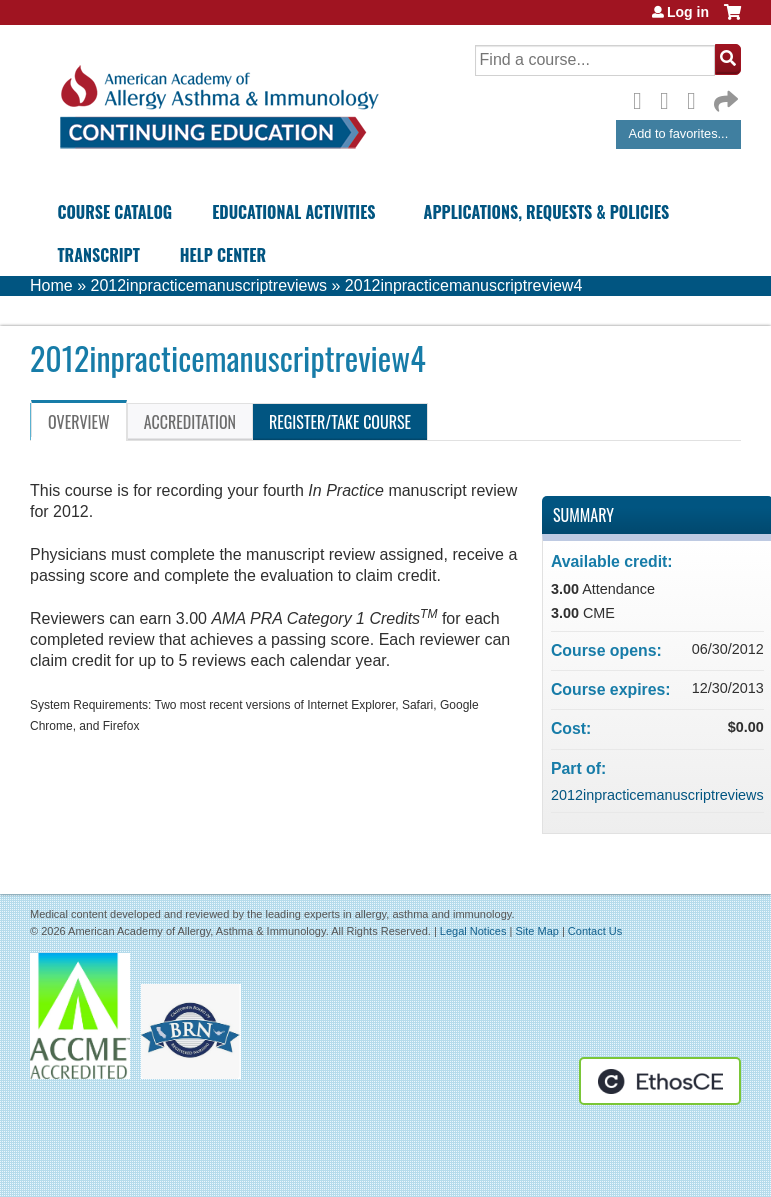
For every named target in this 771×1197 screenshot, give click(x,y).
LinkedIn (697, 98)
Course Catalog (114, 212)
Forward (724, 96)
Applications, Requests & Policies (547, 212)
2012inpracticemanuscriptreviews (208, 285)
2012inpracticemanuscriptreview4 (463, 285)
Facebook (643, 98)
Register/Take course (340, 422)
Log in (688, 12)
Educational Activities (293, 212)
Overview (79, 422)
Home (51, 285)
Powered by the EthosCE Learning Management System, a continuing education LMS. (660, 1081)
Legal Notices (473, 931)
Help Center (223, 255)
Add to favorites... (679, 133)
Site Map (536, 931)
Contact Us (595, 931)
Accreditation (190, 422)
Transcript (98, 255)
